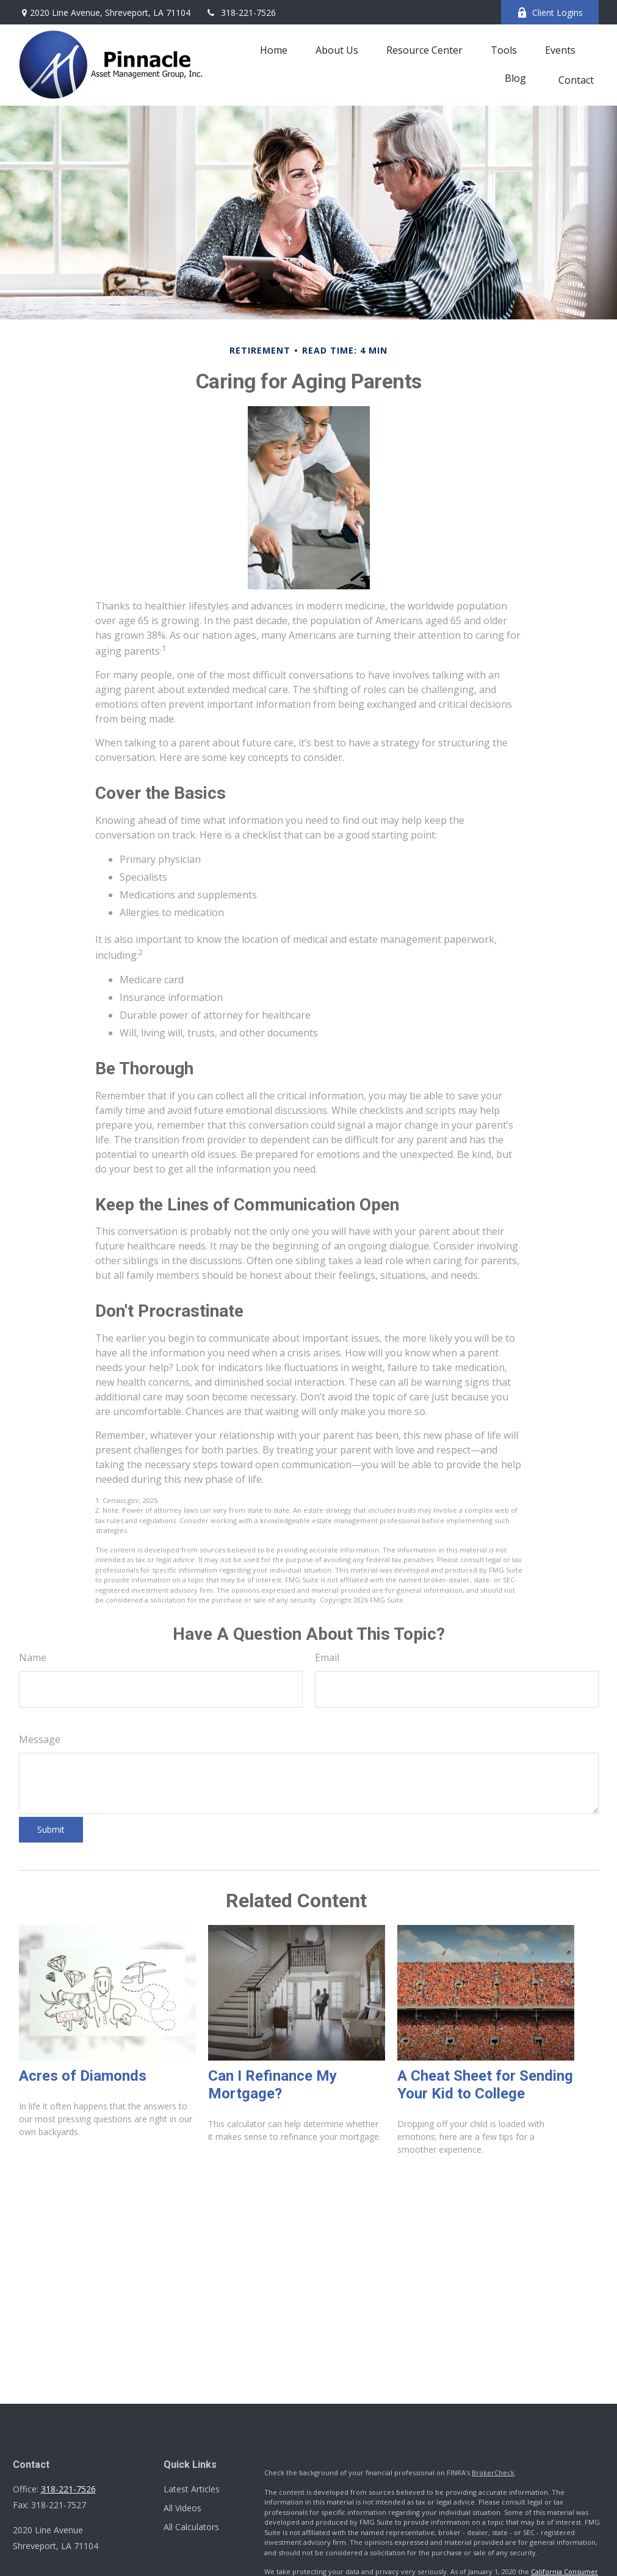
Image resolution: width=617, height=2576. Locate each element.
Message (39, 1739)
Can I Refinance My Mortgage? (272, 2084)
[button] (273, 49)
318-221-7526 (241, 12)
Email (327, 1657)
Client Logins (550, 12)
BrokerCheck (493, 2472)
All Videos (182, 2508)
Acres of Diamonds (82, 2075)
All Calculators (191, 2527)
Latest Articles (192, 2489)
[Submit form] (51, 1830)
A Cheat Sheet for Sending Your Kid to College (485, 2084)
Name (32, 1657)
